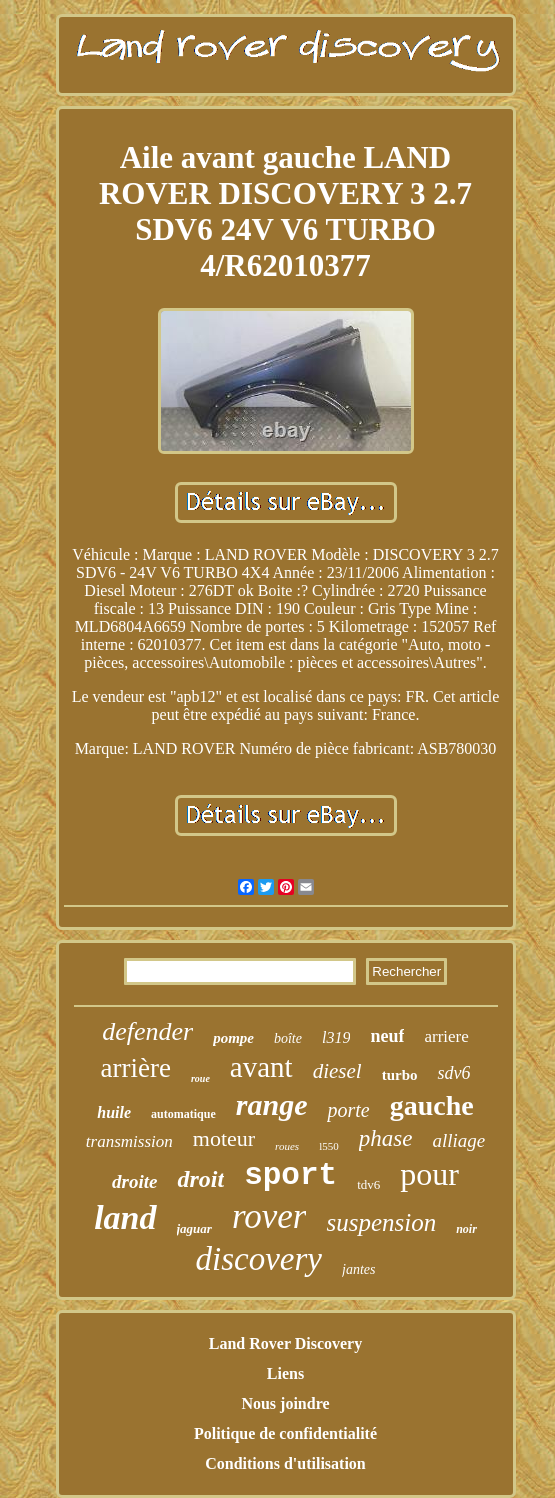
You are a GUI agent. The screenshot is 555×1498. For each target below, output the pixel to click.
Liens (285, 1373)
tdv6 (368, 1184)
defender (147, 1031)
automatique (183, 1114)
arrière (136, 1068)
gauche (432, 1105)
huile (114, 1112)
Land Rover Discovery (285, 1343)
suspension (381, 1222)
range (272, 1104)
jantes (358, 1269)
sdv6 (453, 1073)
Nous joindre (285, 1403)
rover (269, 1216)
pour (429, 1174)
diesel (337, 1071)
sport (290, 1175)
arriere (446, 1036)
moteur (224, 1138)
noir (466, 1229)
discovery (259, 1259)
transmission (129, 1141)
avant (261, 1067)
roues (287, 1146)
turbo (400, 1075)
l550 (329, 1146)
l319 (336, 1037)
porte (348, 1110)
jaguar (194, 1228)
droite (134, 1181)
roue (200, 1078)
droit (200, 1179)
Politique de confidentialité (285, 1433)
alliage (458, 1140)
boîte (288, 1038)
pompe (233, 1038)
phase (386, 1138)
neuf (387, 1036)
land (125, 1217)
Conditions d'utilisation (285, 1463)
